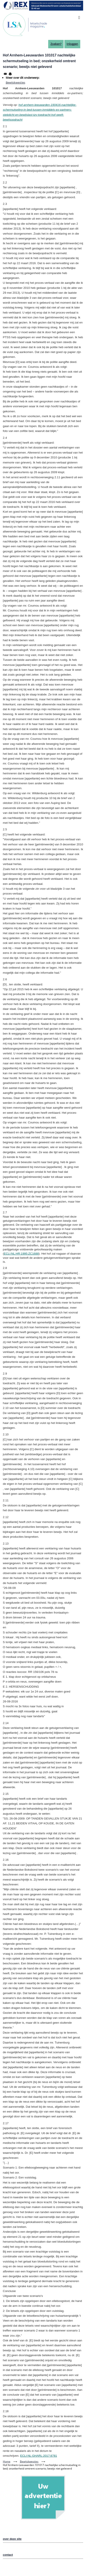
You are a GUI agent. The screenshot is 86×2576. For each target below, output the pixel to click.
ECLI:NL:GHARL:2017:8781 (38, 2455)
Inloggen (72, 44)
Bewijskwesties (15, 82)
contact (8, 2554)
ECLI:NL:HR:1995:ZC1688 (21, 1253)
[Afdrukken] (10, 73)
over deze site (12, 2539)
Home (6, 2461)
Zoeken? (55, 44)
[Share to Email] (5, 73)
